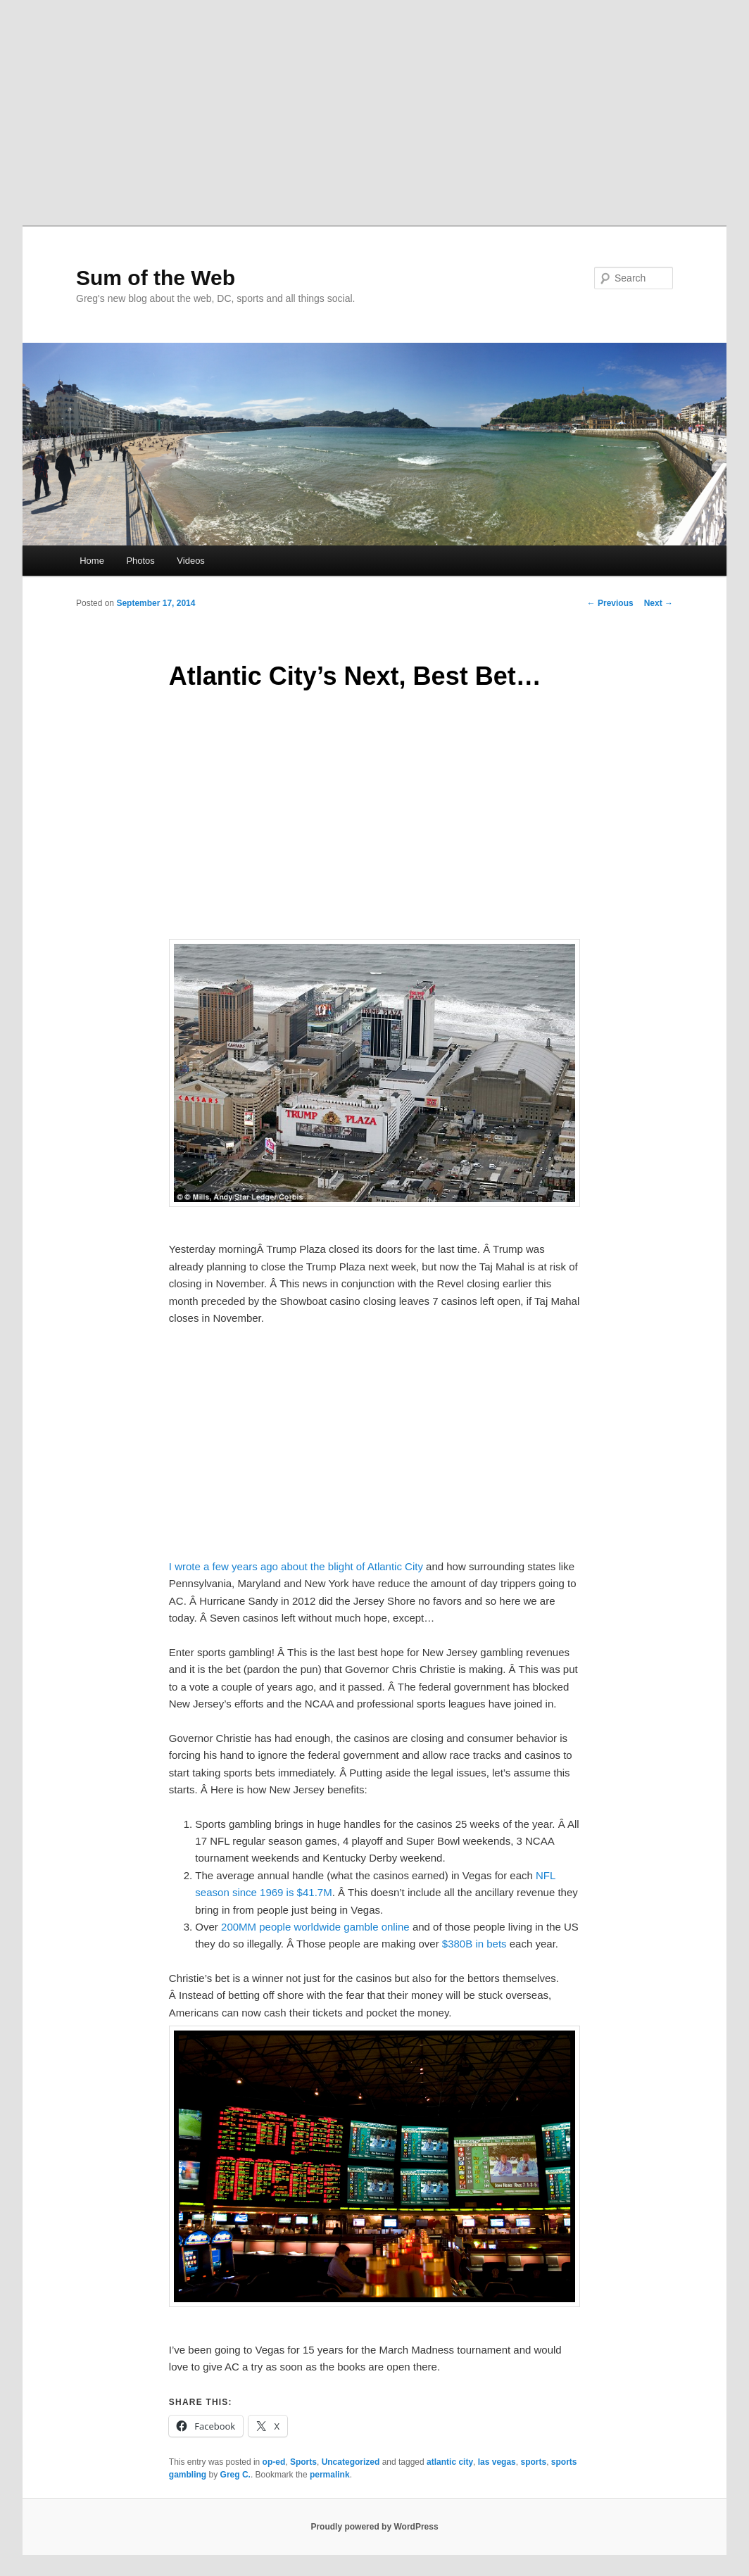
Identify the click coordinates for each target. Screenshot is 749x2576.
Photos (140, 560)
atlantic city (450, 2462)
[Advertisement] (374, 105)
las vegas (497, 2462)
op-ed (274, 2462)
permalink (330, 2475)
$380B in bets (474, 1944)
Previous (610, 603)
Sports (303, 2462)
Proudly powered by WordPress (374, 2527)
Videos (191, 560)
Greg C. (235, 2475)
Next (658, 603)
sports (533, 2462)
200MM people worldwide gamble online (317, 1927)
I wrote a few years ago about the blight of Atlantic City (296, 1566)
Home (92, 560)
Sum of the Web (155, 277)
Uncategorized (351, 2462)
